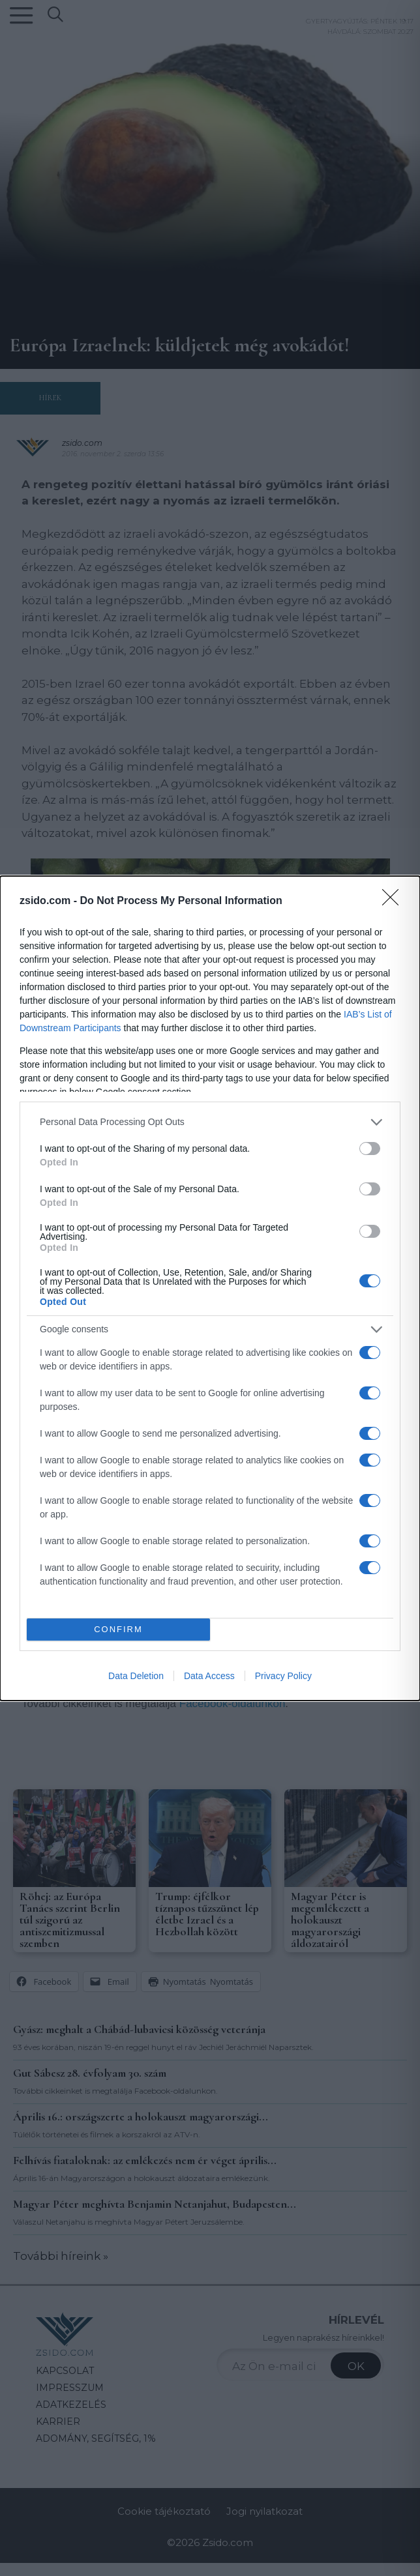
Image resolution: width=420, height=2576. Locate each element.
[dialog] (210, 1288)
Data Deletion (136, 1676)
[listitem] (210, 1122)
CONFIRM (118, 1629)
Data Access (209, 1676)
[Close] (394, 901)
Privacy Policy (283, 1676)
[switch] (369, 1148)
